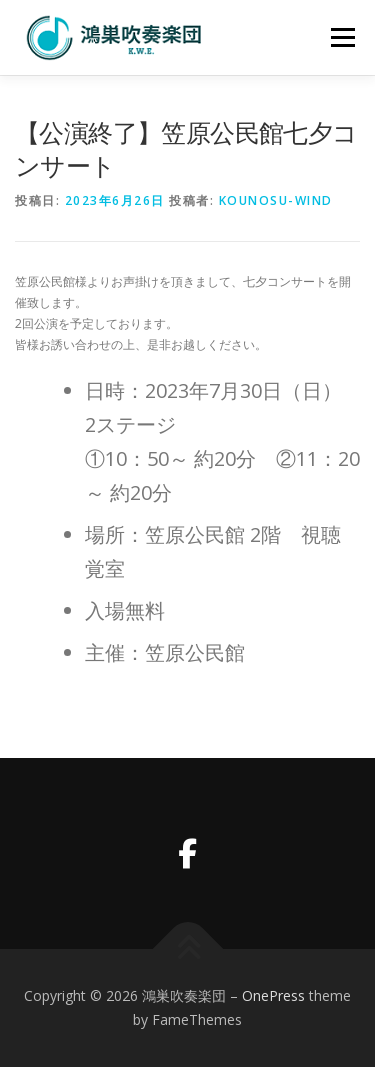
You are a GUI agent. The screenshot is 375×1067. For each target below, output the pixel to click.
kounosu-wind (276, 200)
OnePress (273, 995)
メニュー (342, 37)
